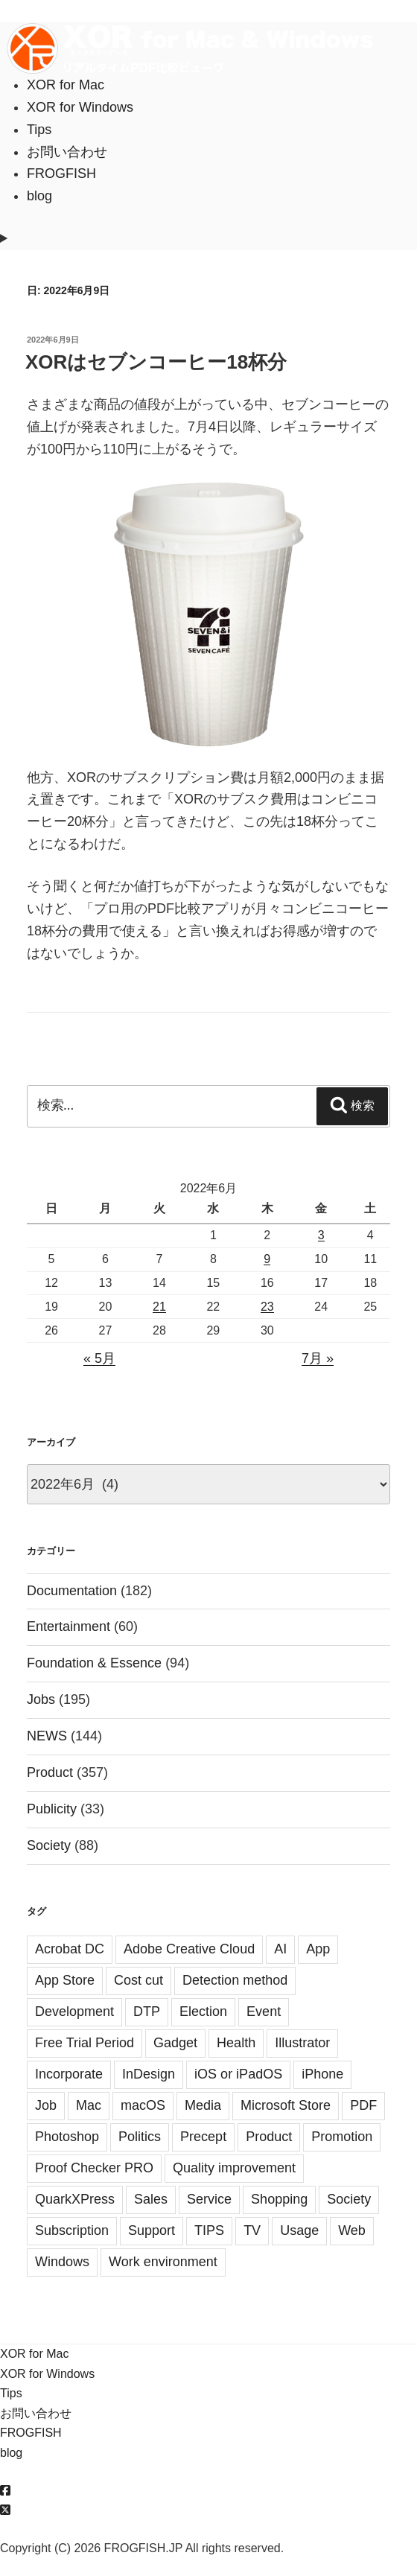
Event (263, 2011)
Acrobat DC (69, 1948)
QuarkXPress (75, 2199)
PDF (363, 2105)
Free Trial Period (84, 2042)
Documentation (72, 1590)
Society (49, 1845)
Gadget (175, 2042)
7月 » (318, 1358)
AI (280, 1948)
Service (209, 2199)
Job (46, 2105)
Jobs (41, 1699)
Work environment (163, 2261)
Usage (299, 2230)
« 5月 (99, 1358)
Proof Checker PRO (94, 2167)
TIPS (209, 2230)
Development (74, 2011)
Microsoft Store (286, 2105)
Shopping (279, 2199)
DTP (146, 2011)
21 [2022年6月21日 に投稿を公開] (159, 1306)
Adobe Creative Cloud (189, 1948)
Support (151, 2230)
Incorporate (69, 2074)
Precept (203, 2136)
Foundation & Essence (94, 1663)
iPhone (322, 2074)
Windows (62, 2261)
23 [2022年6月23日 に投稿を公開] (267, 1306)
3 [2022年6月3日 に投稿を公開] (321, 1235)
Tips (39, 129)
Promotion (341, 2136)
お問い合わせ (67, 151)
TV (252, 2230)
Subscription (72, 2230)
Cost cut (138, 1980)
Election (203, 2011)
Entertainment (68, 1626)
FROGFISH (61, 173)
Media (203, 2105)
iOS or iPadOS (238, 2074)
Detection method (234, 1980)
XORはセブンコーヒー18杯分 (156, 362)
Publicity (52, 1808)
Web (352, 2230)
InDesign (148, 2074)
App (318, 1948)
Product (50, 1772)
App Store (65, 1980)
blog (39, 195)
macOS (143, 2105)
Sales (151, 2199)
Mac (88, 2105)
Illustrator (302, 2042)
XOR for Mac (65, 84)
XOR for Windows (80, 107)
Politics (139, 2136)
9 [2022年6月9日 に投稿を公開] (267, 1259)
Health (236, 2042)
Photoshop (67, 2136)
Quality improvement (234, 2167)
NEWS (47, 1736)
